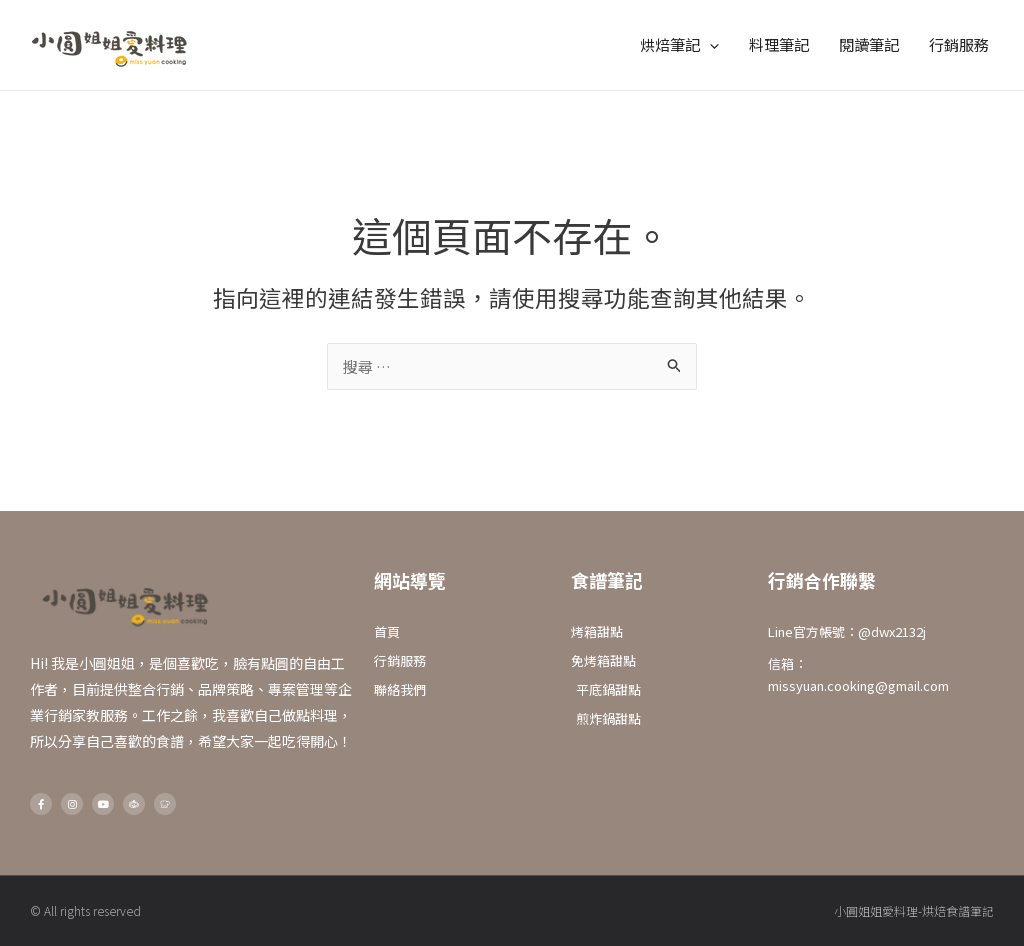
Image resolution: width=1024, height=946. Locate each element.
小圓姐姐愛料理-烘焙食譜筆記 (914, 910)
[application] (709, 45)
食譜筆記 (607, 580)
